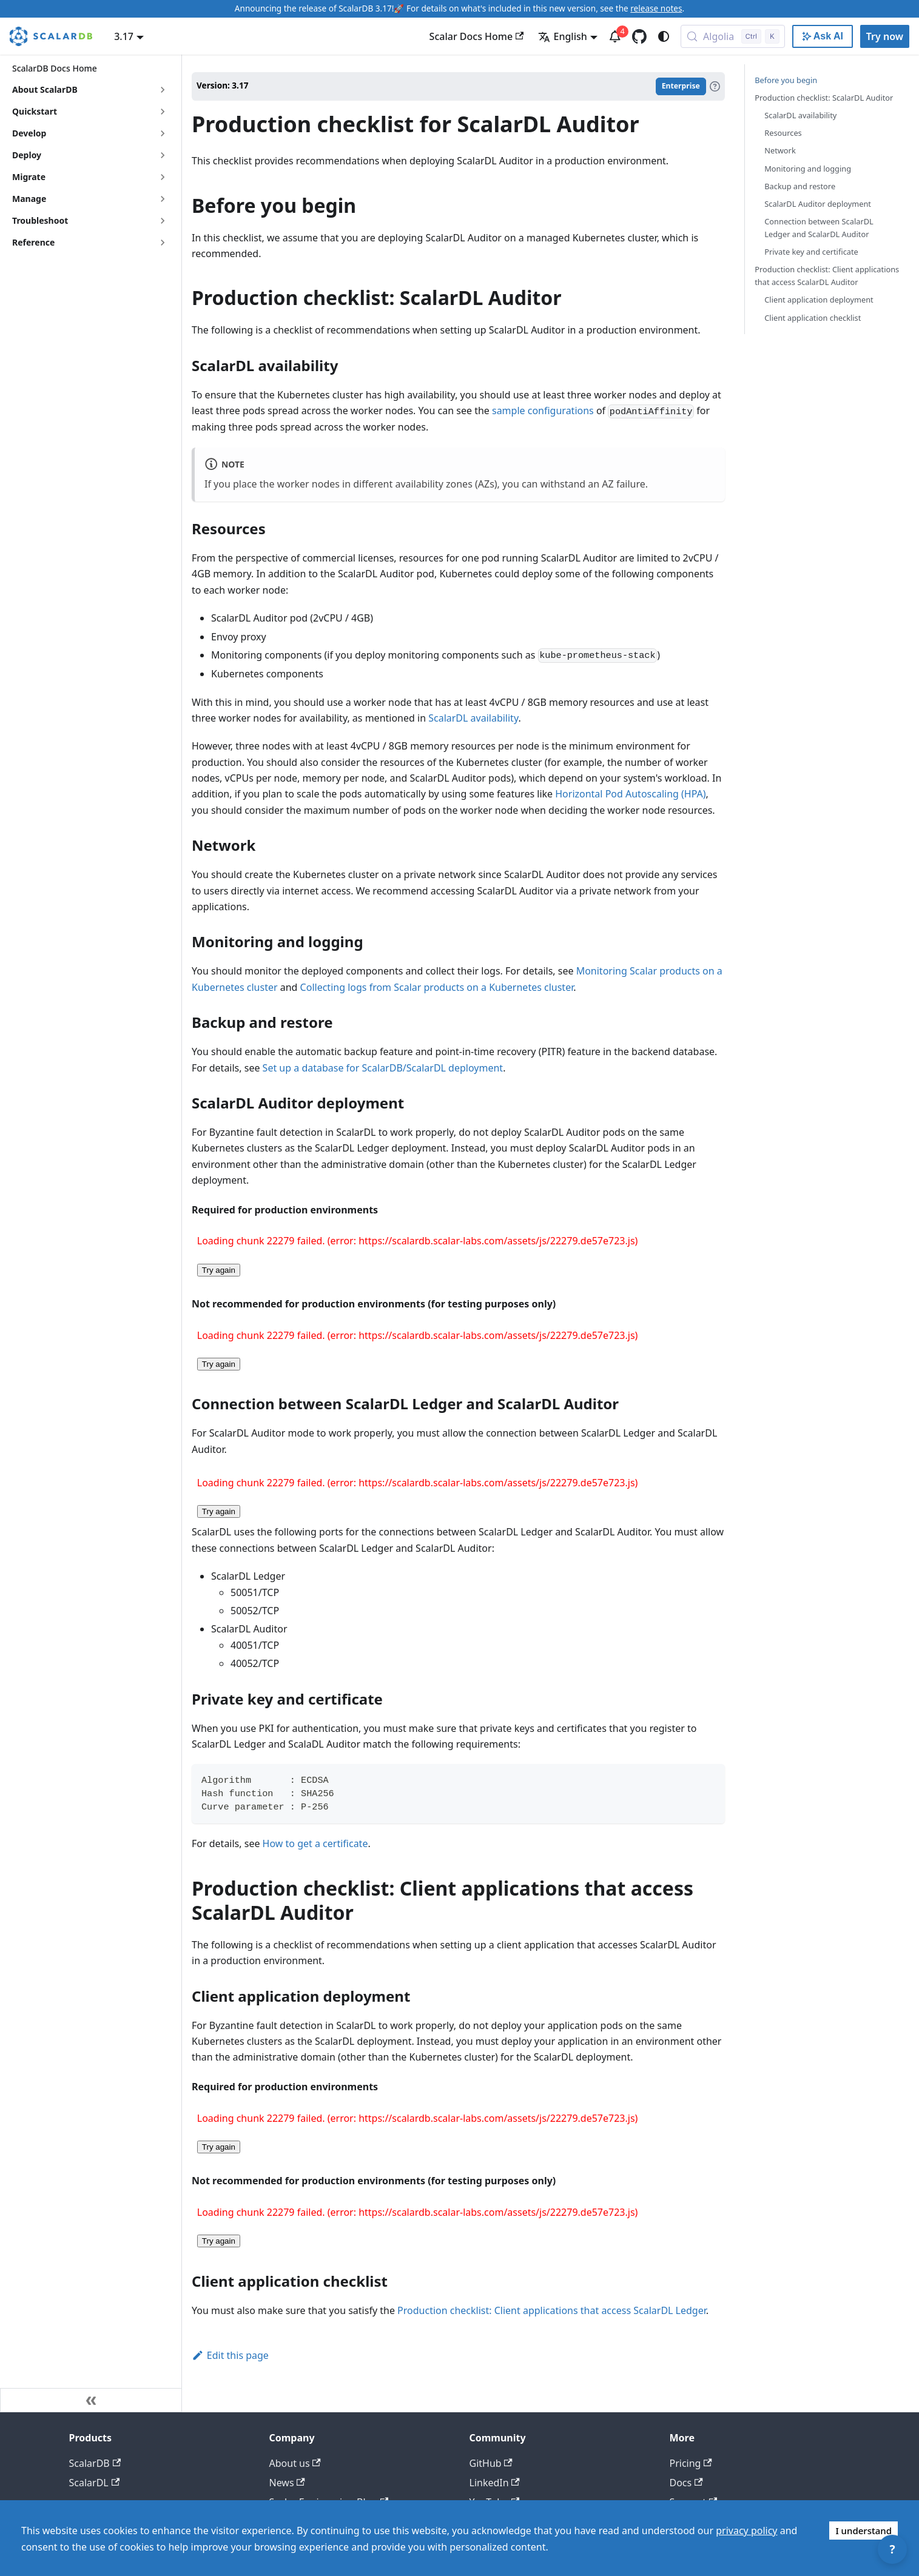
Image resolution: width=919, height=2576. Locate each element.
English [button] (562, 36)
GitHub (491, 2463)
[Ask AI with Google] (822, 36)
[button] (90, 220)
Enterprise (681, 86)
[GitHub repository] (639, 36)
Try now (884, 36)
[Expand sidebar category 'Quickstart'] (162, 111)
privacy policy (746, 2530)
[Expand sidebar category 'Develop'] (162, 133)
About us (295, 2463)
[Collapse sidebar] (91, 2400)
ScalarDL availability (473, 718)
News (287, 2482)
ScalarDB (95, 2463)
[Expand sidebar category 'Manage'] (162, 199)
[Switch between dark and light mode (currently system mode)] (663, 36)
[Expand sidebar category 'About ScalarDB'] (162, 89)
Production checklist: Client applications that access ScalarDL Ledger (551, 2310)
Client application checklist (812, 317)
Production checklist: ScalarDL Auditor (824, 97)
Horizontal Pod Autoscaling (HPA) (630, 793)
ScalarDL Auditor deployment (817, 203)
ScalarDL (94, 2482)
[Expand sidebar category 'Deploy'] (162, 155)
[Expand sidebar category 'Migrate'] (162, 177)
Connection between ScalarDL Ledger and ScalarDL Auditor (819, 228)
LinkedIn (495, 2482)
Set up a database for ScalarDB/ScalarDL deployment (383, 1068)
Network (779, 150)
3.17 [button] (123, 36)
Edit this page (230, 2355)
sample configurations (543, 410)
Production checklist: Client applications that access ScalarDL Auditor (827, 275)
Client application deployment (819, 299)
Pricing (691, 2463)
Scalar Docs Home (476, 36)
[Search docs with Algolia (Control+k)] (733, 36)
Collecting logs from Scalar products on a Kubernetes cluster (437, 987)
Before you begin (786, 80)
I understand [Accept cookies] (863, 2530)
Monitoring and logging (807, 168)
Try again (218, 1270)
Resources (782, 132)
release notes (656, 8)
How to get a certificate (315, 1843)
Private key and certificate (811, 251)
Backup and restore (799, 186)
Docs (686, 2482)
